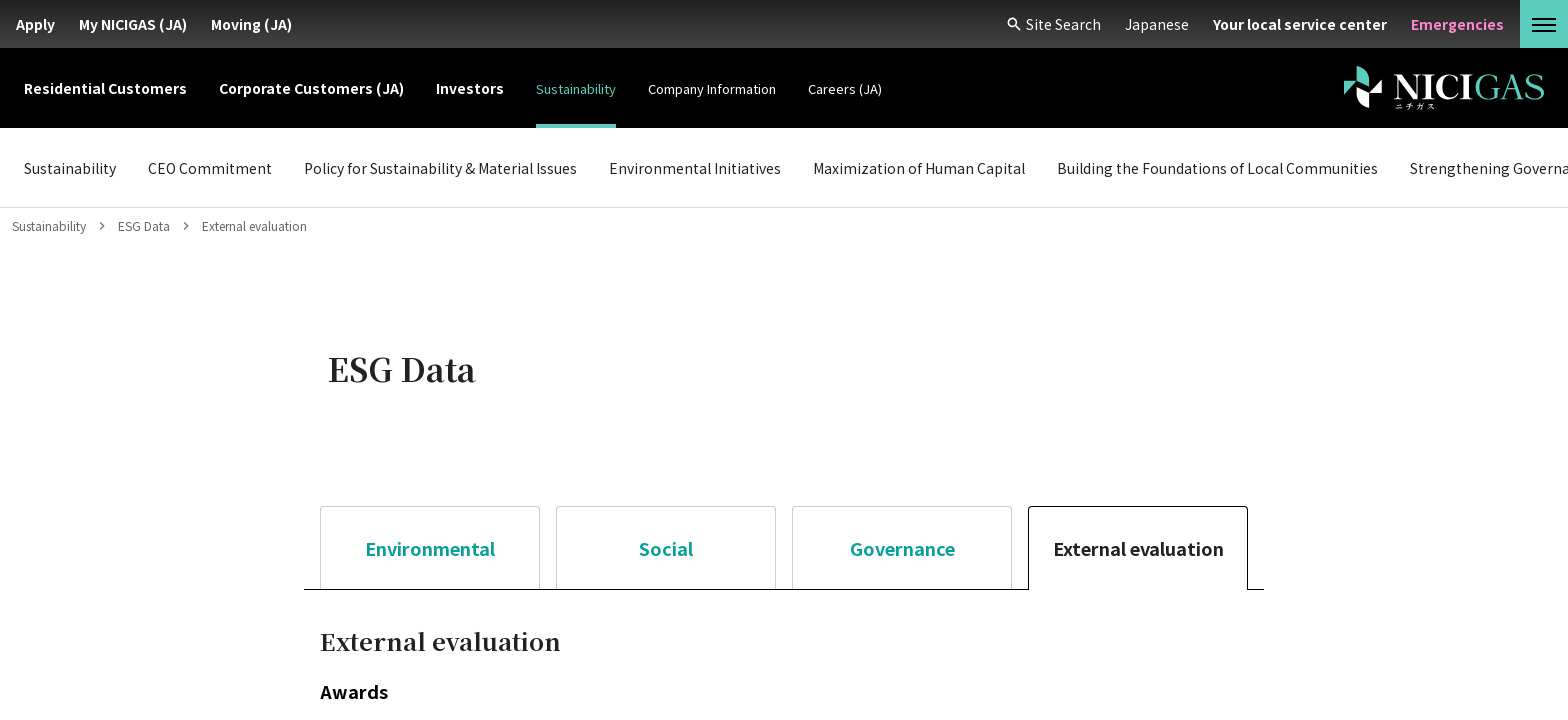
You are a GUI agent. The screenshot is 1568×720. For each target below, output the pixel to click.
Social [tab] (666, 548)
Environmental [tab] (430, 548)
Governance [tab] (902, 548)
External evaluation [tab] (1138, 548)
